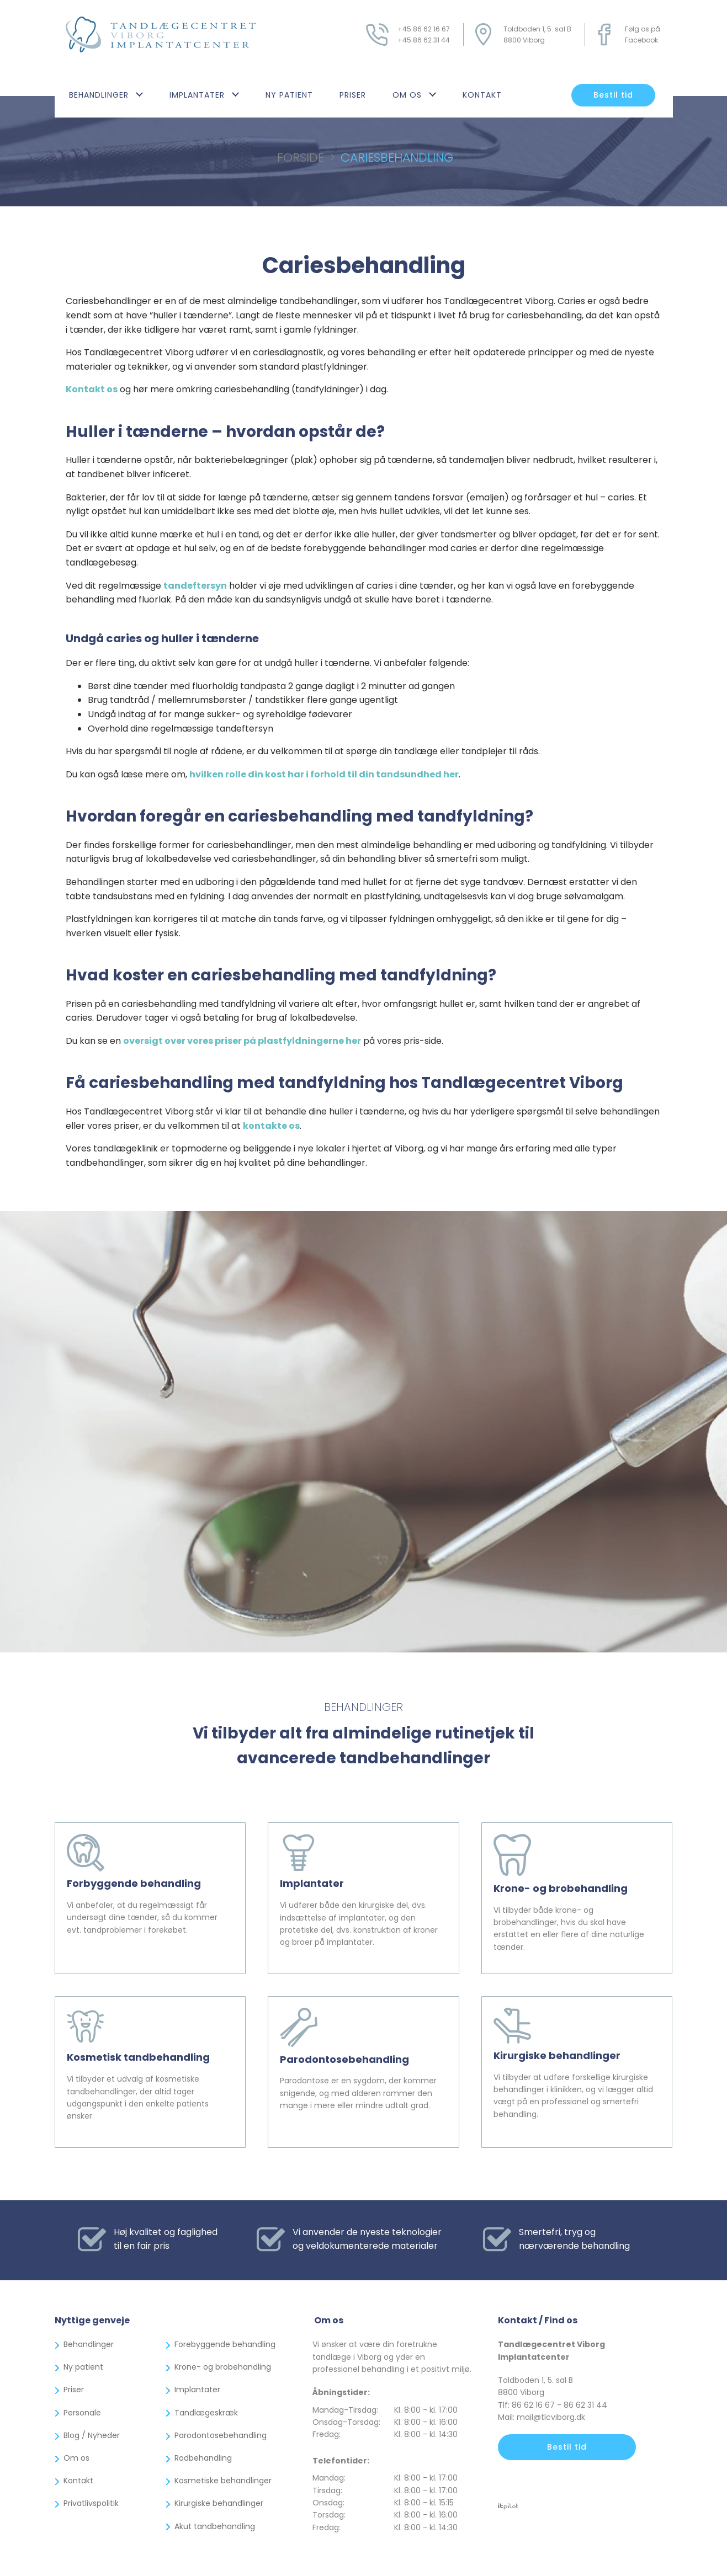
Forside (300, 157)
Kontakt (482, 94)
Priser (352, 94)
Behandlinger (99, 94)
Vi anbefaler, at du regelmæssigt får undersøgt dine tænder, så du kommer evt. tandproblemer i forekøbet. (147, 1922)
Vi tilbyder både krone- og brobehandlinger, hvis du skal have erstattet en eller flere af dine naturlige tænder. (573, 1934)
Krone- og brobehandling (222, 2366)
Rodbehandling (203, 2457)
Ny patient (289, 94)
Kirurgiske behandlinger (218, 2503)
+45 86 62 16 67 (423, 29)
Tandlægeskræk (206, 2412)
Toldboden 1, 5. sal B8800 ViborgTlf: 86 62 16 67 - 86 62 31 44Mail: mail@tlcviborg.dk (552, 2399)
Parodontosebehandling (220, 2435)
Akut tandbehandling (214, 2526)
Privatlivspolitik (91, 2503)
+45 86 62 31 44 (423, 40)
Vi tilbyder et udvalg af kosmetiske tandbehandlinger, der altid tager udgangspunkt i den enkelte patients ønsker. (143, 2102)
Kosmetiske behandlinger (223, 2480)
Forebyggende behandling (224, 2344)
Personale (82, 2412)
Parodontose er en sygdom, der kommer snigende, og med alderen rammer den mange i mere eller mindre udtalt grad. (363, 2098)
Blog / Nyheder (91, 2435)
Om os (407, 94)
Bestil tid (613, 94)
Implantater (197, 94)
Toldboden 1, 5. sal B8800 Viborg (537, 34)
